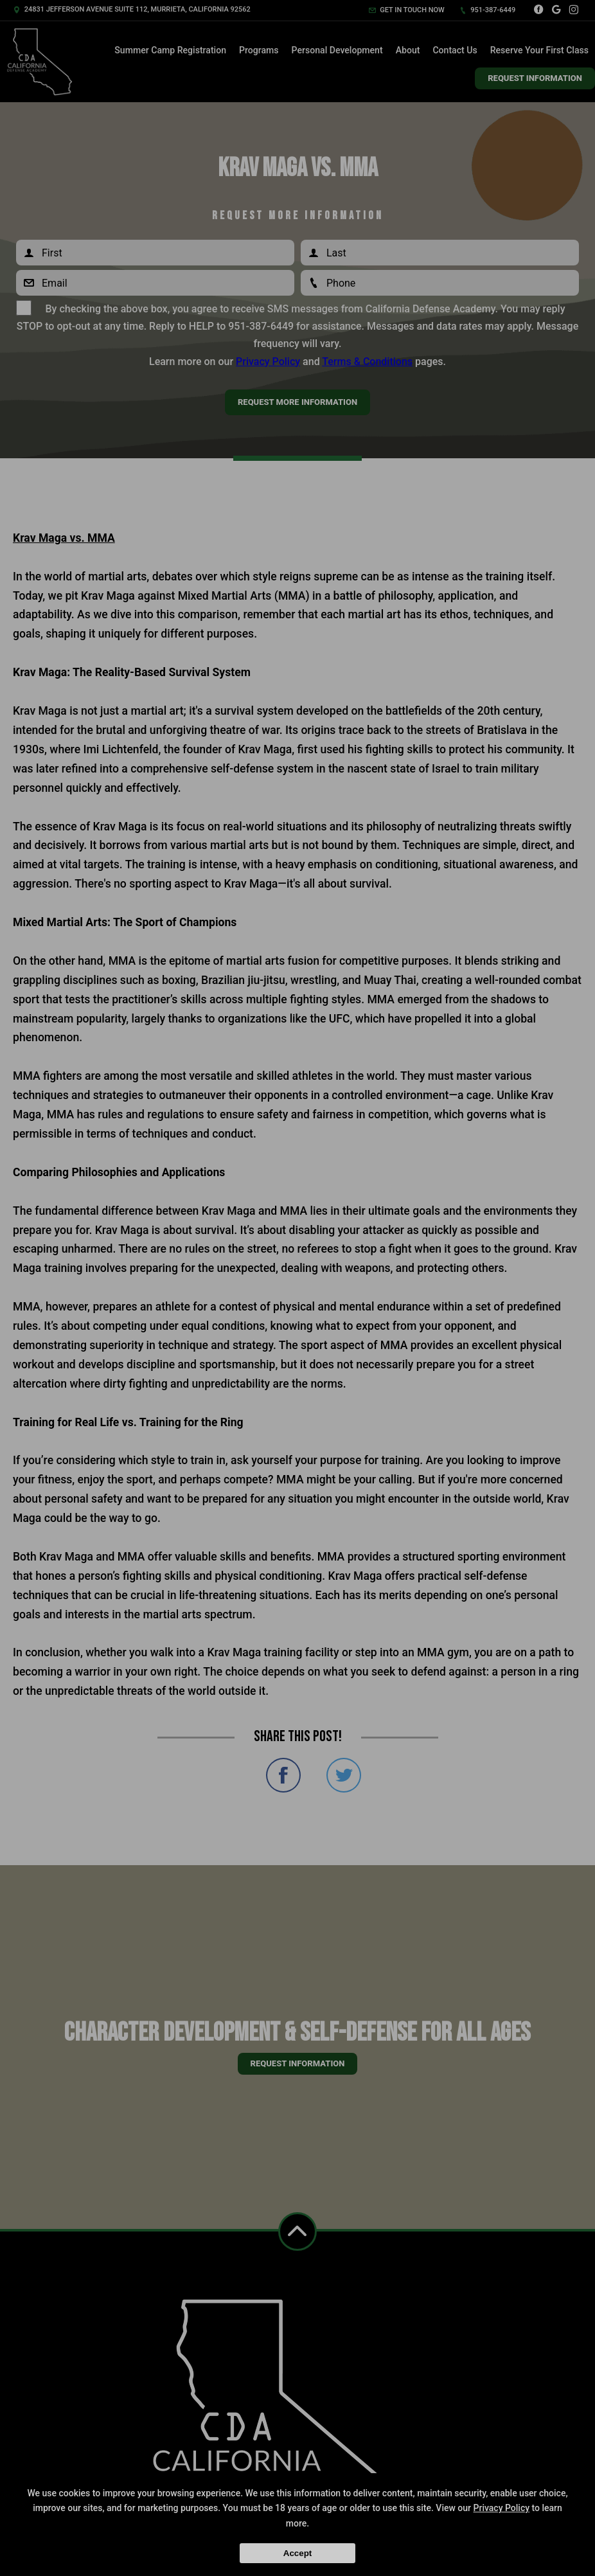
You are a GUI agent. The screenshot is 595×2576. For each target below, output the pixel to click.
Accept (297, 2553)
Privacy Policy (502, 2508)
